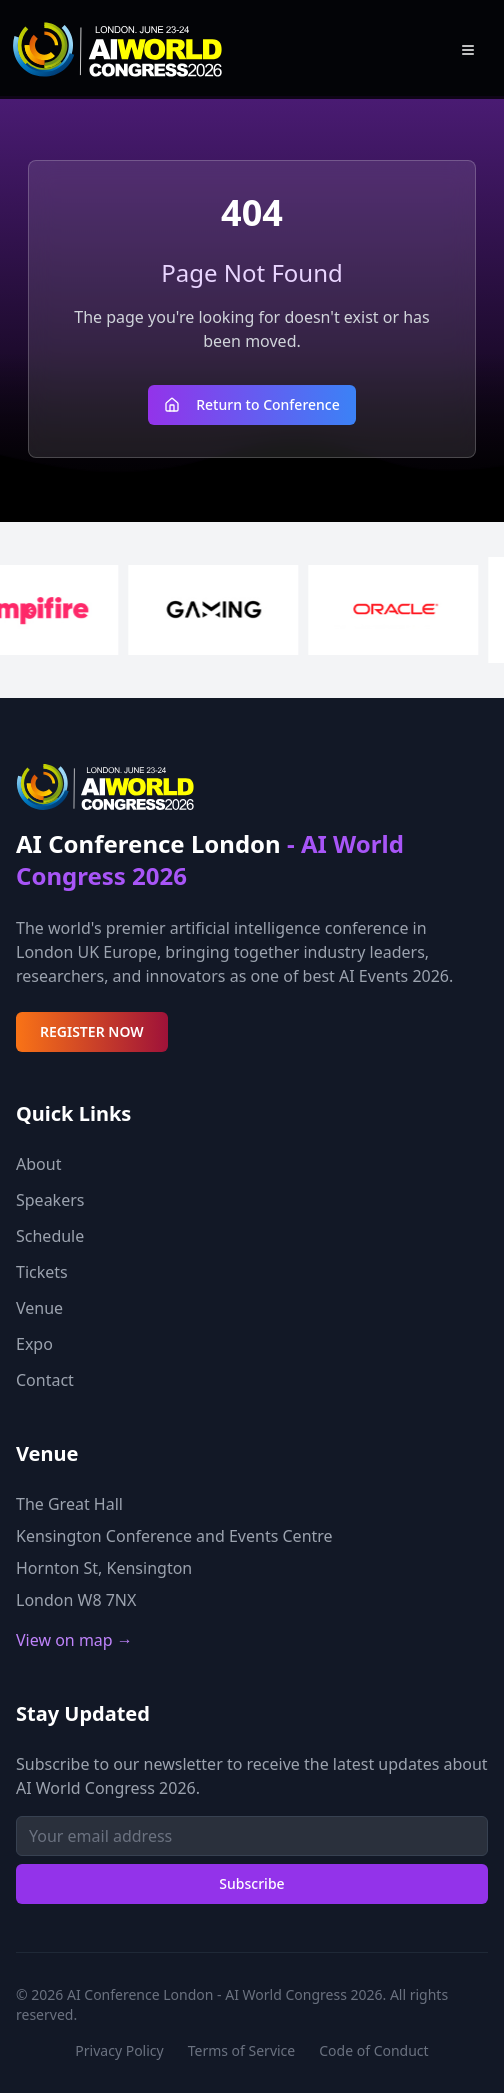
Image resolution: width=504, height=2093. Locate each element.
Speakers (50, 1200)
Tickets (42, 1272)
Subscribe (251, 1883)
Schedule (50, 1236)
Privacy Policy (119, 2050)
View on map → (74, 1640)
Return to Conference (252, 404)
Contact (45, 1380)
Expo (34, 1344)
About (38, 1164)
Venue (39, 1308)
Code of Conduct (373, 2050)
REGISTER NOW (92, 1031)
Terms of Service (242, 2050)
